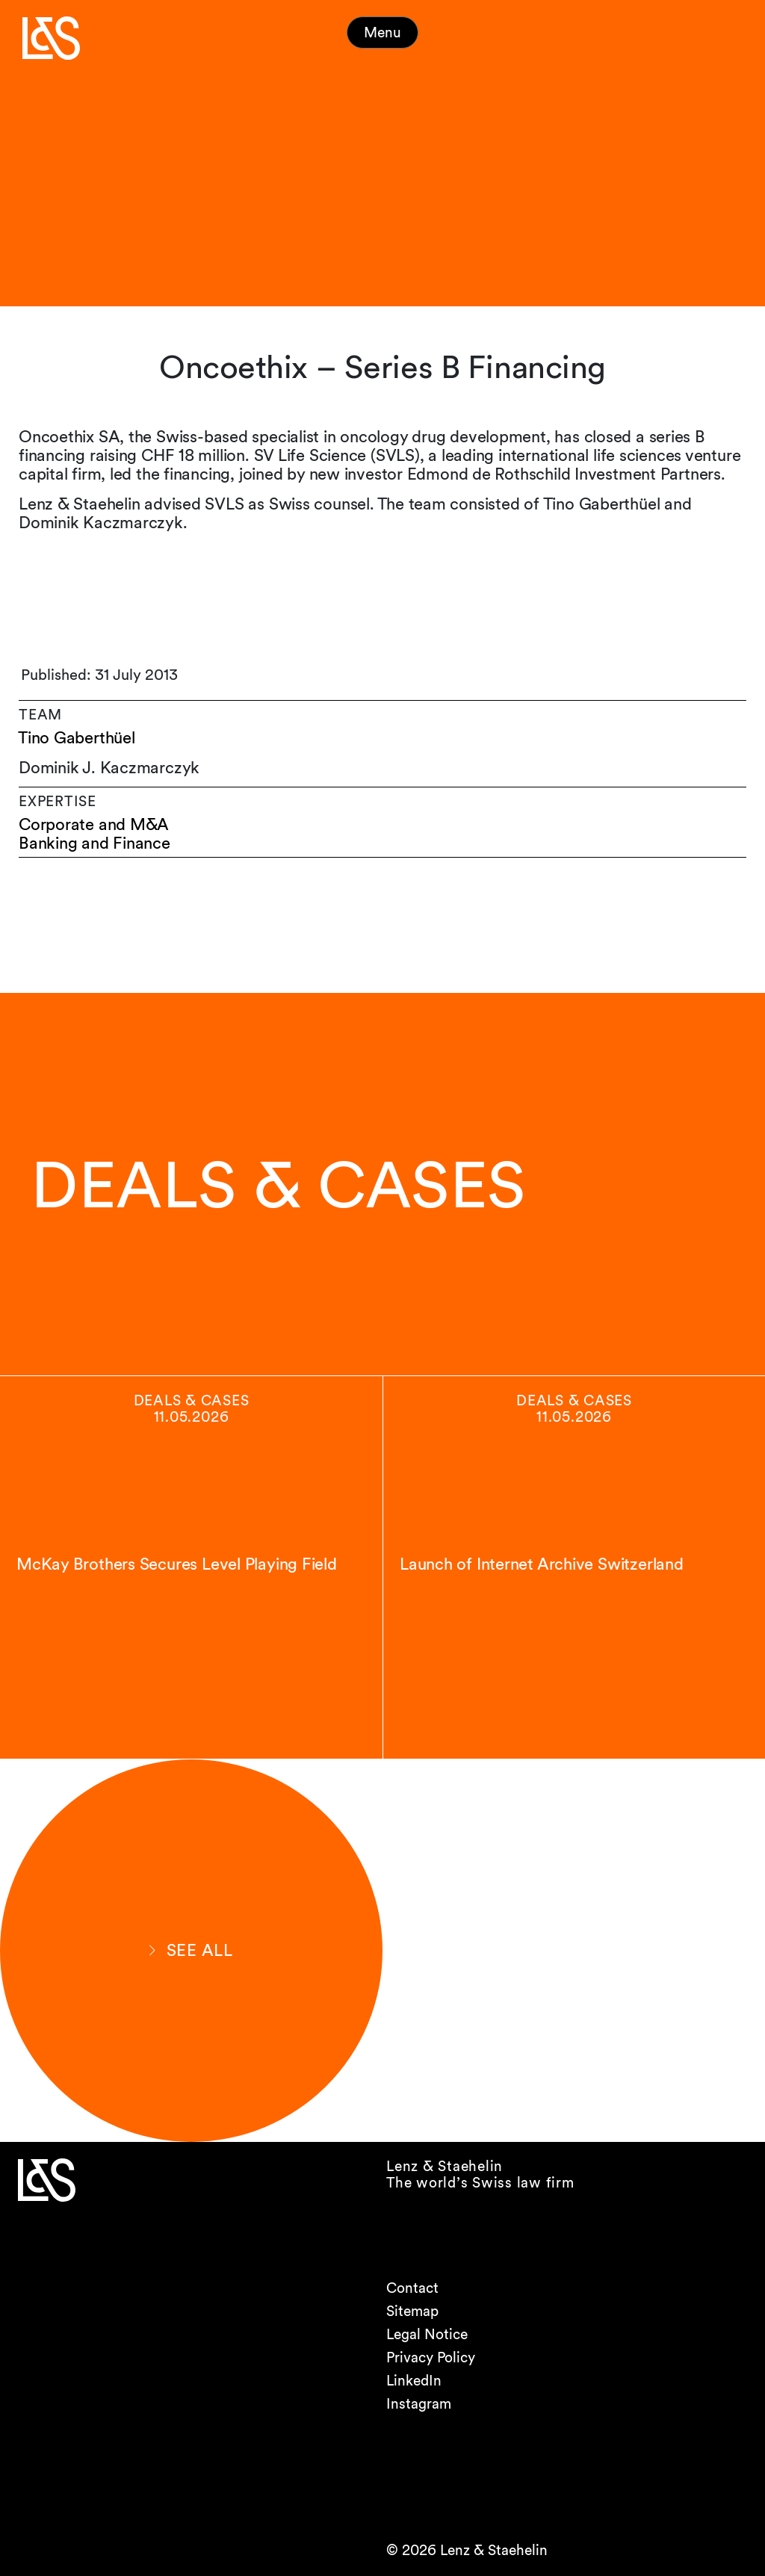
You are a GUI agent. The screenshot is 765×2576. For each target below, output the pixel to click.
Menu (382, 32)
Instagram (418, 2403)
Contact (412, 2288)
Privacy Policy (430, 2357)
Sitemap (412, 2311)
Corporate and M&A (94, 824)
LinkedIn (414, 2380)
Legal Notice (427, 2334)
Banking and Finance (94, 843)
